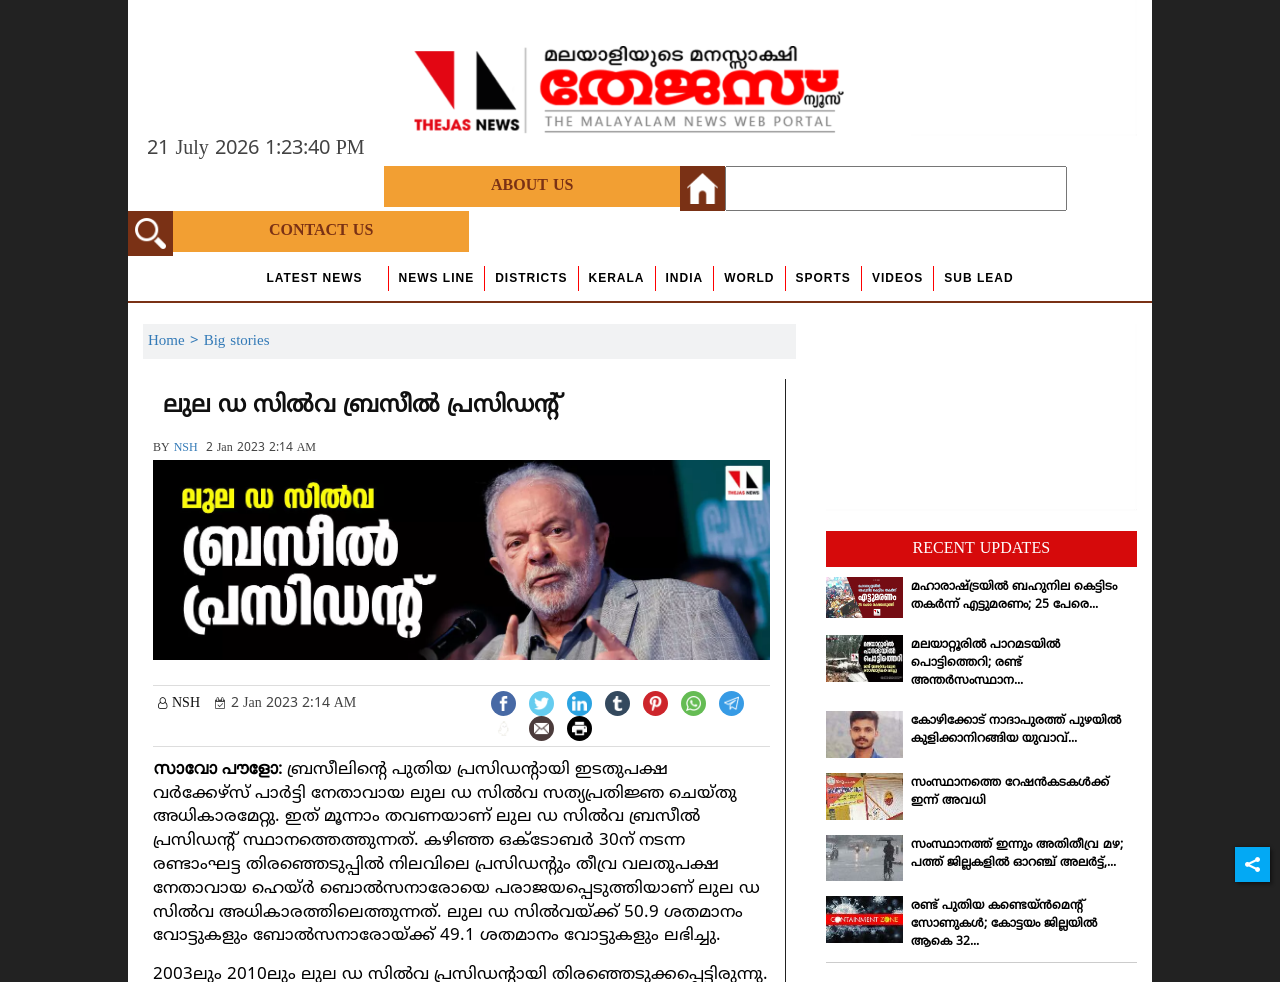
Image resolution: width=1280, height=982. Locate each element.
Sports (823, 278)
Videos (897, 278)
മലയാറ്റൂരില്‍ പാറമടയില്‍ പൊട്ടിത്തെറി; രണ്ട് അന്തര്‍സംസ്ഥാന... (985, 663)
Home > (176, 341)
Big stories (237, 341)
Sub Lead (978, 278)
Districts (531, 278)
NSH (186, 448)
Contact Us (321, 231)
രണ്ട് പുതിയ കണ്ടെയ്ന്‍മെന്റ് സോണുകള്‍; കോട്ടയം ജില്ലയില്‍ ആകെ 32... (1004, 924)
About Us (532, 186)
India (685, 278)
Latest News (314, 278)
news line (437, 278)
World (749, 278)
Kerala (617, 278)
